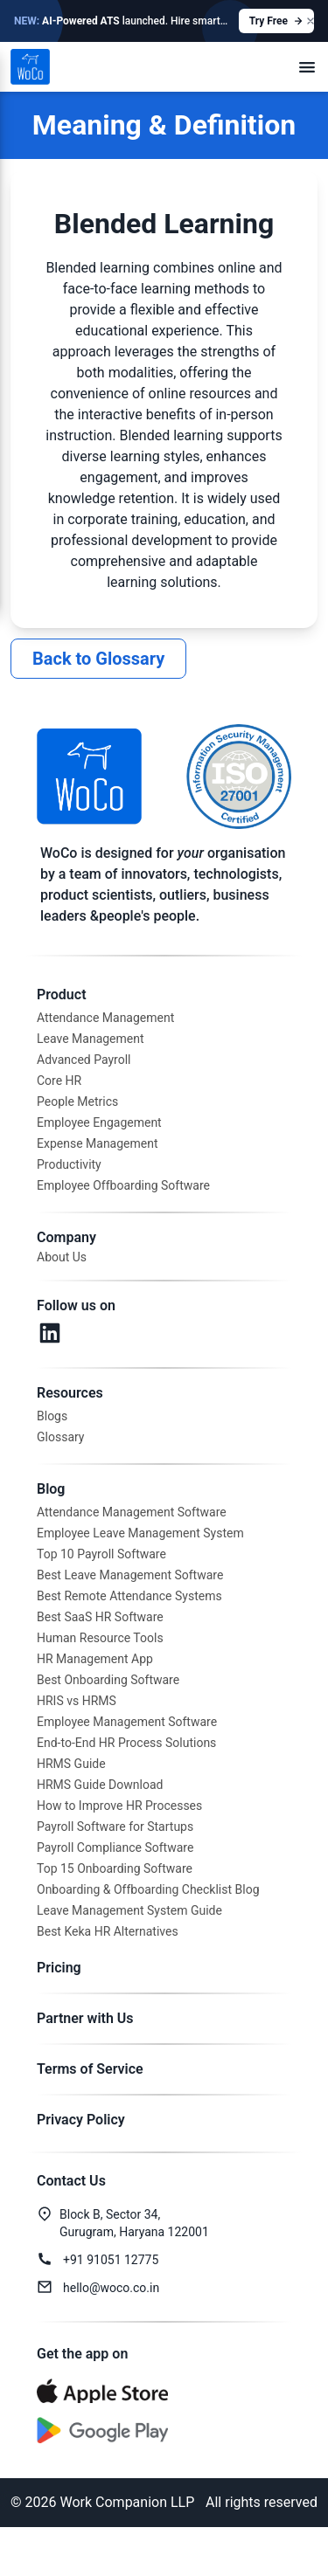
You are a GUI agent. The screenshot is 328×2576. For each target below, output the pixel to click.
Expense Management (97, 1143)
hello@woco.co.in (111, 2288)
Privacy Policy (81, 2119)
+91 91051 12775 (110, 2260)
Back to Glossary (98, 658)
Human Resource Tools (100, 1638)
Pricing (59, 1967)
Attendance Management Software (132, 1512)
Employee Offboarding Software (123, 1185)
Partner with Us (85, 2018)
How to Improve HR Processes (119, 1806)
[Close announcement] (310, 20)
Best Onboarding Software (108, 1680)
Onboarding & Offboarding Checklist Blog (148, 1889)
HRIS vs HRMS (76, 1701)
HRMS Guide (71, 1764)
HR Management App (95, 1659)
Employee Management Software (127, 1722)
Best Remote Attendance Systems (129, 1596)
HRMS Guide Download (100, 1785)
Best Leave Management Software (130, 1575)
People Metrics (77, 1101)
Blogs (52, 1416)
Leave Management (90, 1039)
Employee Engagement (99, 1122)
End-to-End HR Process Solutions (126, 1743)
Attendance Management (105, 1018)
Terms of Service (90, 2069)
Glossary (60, 1437)
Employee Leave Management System (140, 1533)
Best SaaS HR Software (100, 1617)
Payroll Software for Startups (115, 1827)
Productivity (69, 1164)
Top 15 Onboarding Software (114, 1868)
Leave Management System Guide (129, 1910)
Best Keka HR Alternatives (107, 1931)
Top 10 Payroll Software (101, 1554)
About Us (62, 1257)
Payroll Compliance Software (115, 1847)
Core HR (59, 1081)
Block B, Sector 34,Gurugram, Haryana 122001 (134, 2223)
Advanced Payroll (83, 1060)
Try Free (276, 21)
